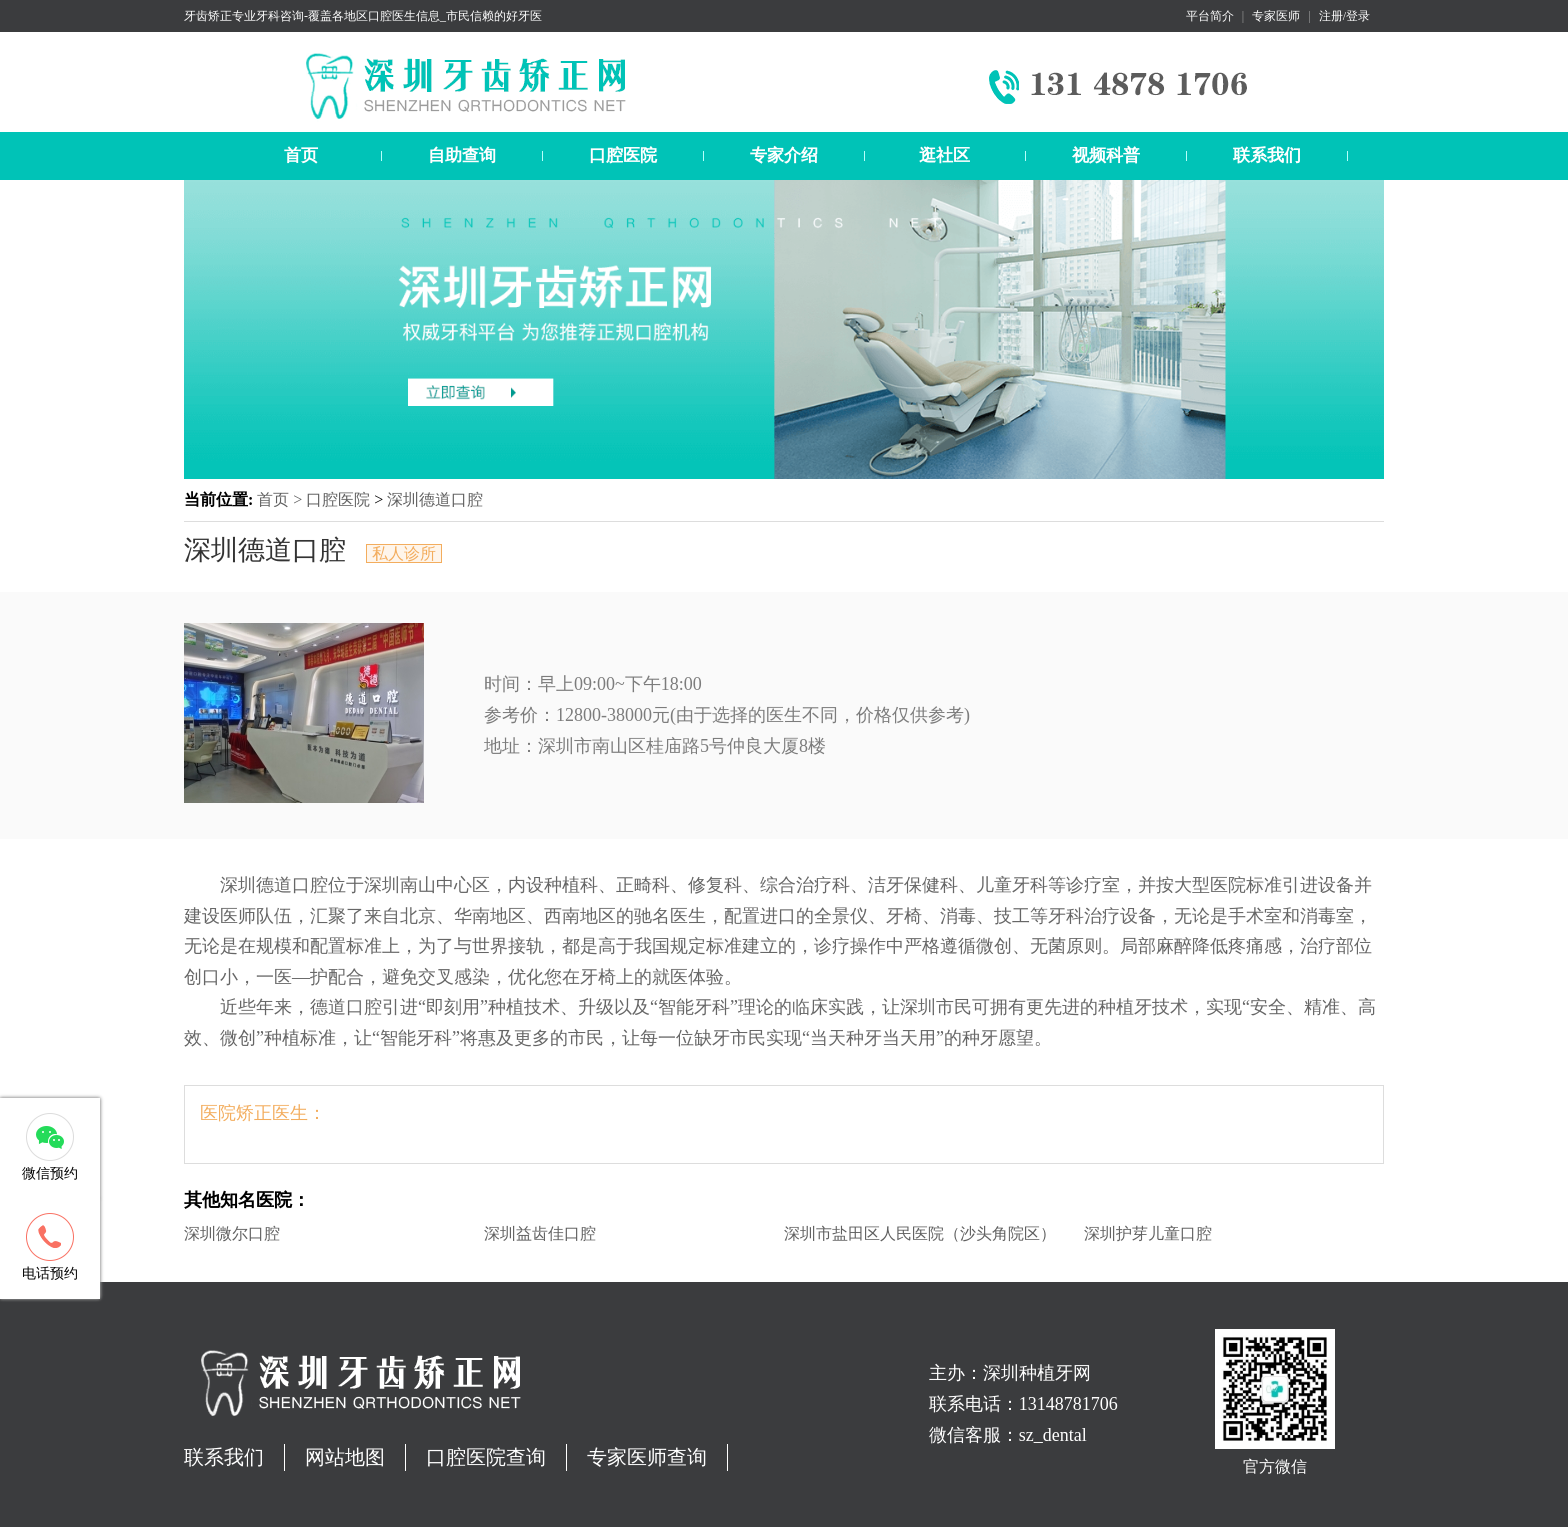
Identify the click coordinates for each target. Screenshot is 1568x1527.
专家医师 (1276, 16)
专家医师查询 (647, 1457)
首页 (301, 155)
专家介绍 (784, 155)
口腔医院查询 (486, 1457)
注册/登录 (1344, 16)
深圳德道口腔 (435, 499)
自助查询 (462, 155)
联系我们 (1267, 155)
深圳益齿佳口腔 (540, 1233)
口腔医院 (623, 155)
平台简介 (1210, 16)
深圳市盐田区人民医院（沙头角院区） (920, 1233)
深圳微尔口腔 (232, 1233)
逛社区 (944, 155)
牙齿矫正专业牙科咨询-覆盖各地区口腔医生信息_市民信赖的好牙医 (363, 16)
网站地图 (345, 1457)
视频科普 (1106, 155)
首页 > (281, 499)
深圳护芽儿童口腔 (1148, 1233)
